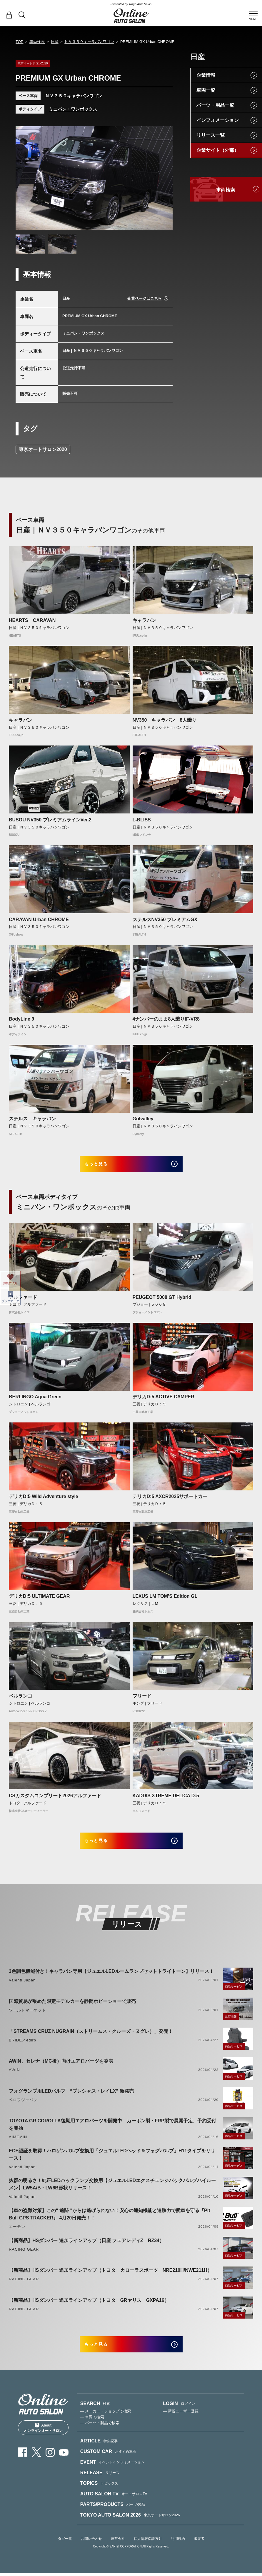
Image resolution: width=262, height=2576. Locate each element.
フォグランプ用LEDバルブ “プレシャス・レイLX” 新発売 (71, 2100)
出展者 (199, 2553)
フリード (142, 1700)
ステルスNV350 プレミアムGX (165, 919)
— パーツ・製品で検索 (100, 2437)
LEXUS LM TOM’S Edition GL (165, 1600)
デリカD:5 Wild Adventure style (43, 1501)
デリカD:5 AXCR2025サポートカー (170, 1501)
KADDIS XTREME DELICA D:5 (166, 1800)
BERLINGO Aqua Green (35, 1401)
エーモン (17, 2236)
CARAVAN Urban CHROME (39, 919)
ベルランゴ (20, 1700)
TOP (20, 41)
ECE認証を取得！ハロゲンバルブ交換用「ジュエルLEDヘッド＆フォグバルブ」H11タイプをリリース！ (112, 2164)
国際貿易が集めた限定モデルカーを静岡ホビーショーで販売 (72, 2010)
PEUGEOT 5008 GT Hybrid (162, 1301)
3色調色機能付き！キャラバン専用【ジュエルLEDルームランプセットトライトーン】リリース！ (111, 1980)
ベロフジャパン (23, 2109)
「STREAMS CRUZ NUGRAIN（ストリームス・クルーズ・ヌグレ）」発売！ (91, 2040)
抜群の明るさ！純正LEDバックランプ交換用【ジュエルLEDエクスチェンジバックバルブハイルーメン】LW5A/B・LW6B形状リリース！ (112, 2194)
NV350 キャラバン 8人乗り (165, 720)
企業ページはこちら (144, 298)
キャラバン (144, 620)
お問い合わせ (91, 2553)
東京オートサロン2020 (43, 449)
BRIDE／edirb (22, 2049)
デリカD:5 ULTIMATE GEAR (39, 1600)
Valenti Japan (22, 1990)
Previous (25, 178)
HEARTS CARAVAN (32, 620)
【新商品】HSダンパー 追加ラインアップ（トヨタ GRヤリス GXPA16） (89, 2309)
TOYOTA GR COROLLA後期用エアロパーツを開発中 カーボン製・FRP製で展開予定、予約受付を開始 (112, 2134)
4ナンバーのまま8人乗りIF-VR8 (166, 1018)
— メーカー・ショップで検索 (105, 2425)
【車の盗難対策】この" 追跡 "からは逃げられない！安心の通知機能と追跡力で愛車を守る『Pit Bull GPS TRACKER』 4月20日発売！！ (109, 2223)
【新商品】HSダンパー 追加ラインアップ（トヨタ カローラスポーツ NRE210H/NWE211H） (110, 2279)
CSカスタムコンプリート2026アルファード (55, 1800)
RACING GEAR (24, 2259)
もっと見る (105, 1166)
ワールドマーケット (27, 2019)
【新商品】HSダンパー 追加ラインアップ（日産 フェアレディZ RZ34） (86, 2249)
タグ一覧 (65, 2553)
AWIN (14, 2079)
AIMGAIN (18, 2146)
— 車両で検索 (92, 2431)
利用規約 (178, 2553)
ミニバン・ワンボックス (73, 109)
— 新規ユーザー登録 (180, 2425)
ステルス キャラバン (32, 1118)
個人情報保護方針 (148, 2553)
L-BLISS (142, 819)
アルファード (23, 1301)
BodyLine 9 (21, 1018)
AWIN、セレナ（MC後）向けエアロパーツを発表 (61, 2070)
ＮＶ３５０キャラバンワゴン (89, 41)
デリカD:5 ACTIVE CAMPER (163, 1401)
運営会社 (118, 2553)
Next (162, 178)
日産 (55, 41)
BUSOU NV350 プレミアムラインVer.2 (50, 819)
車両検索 (37, 41)
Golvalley (143, 1118)
